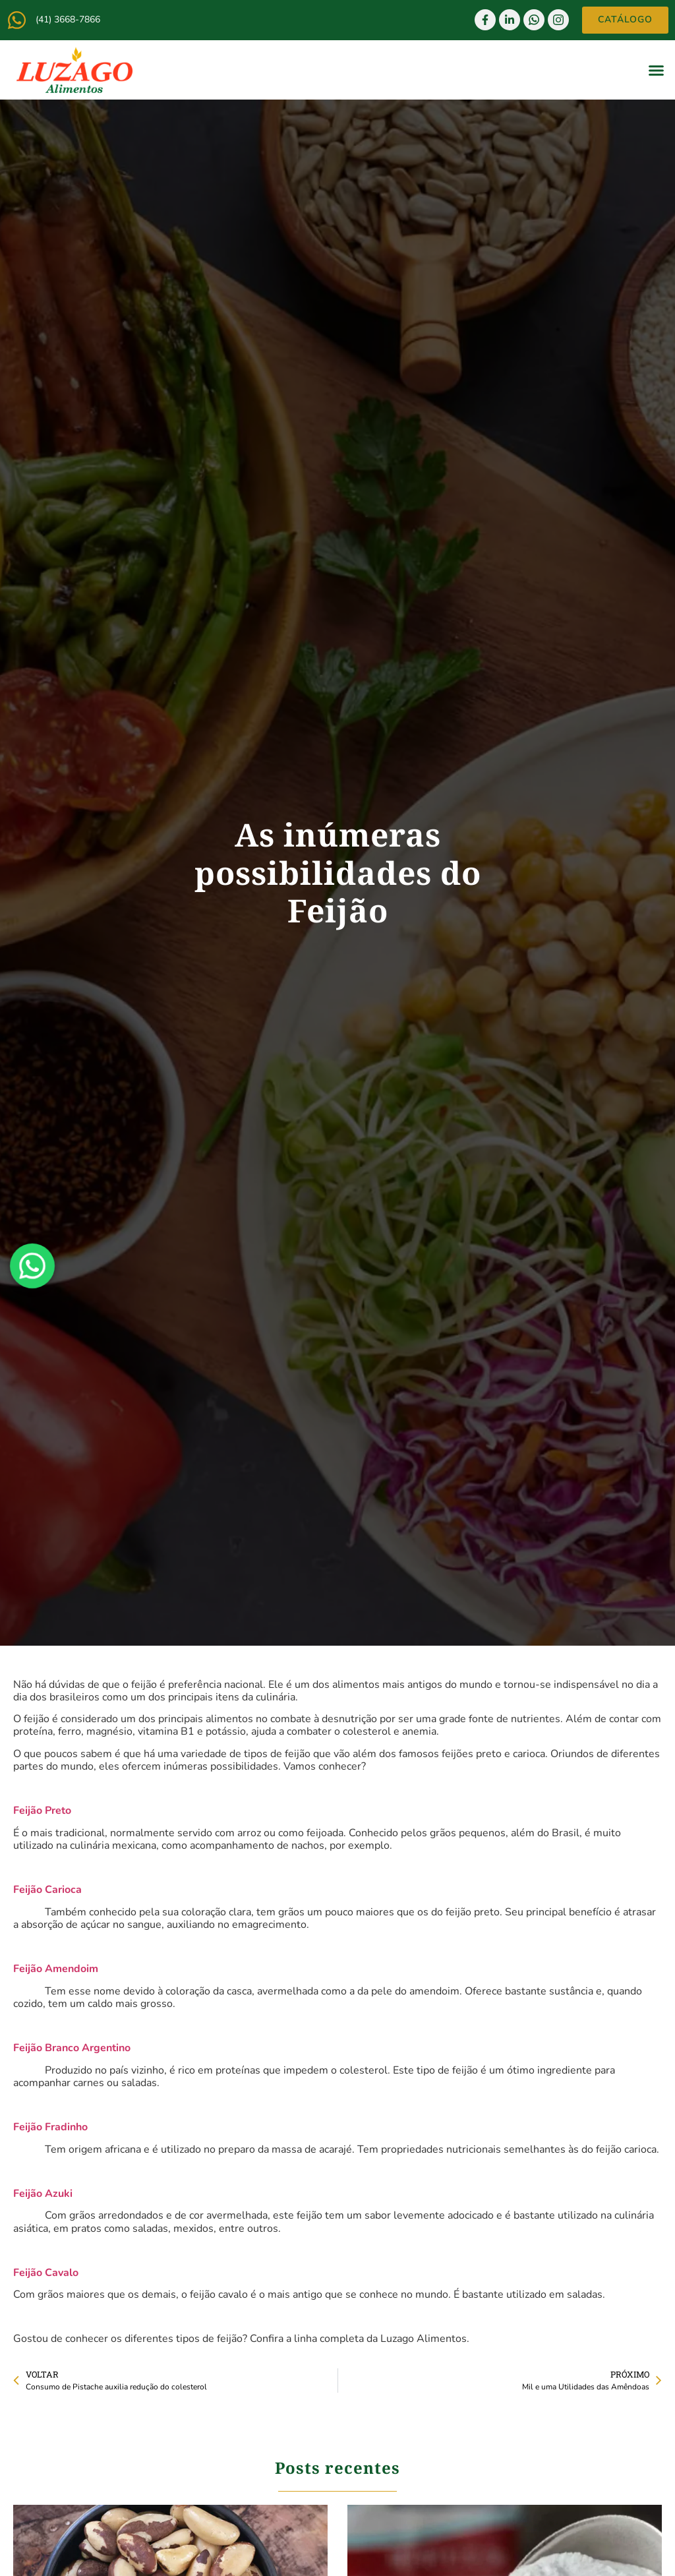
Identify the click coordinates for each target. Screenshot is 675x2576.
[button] (656, 69)
